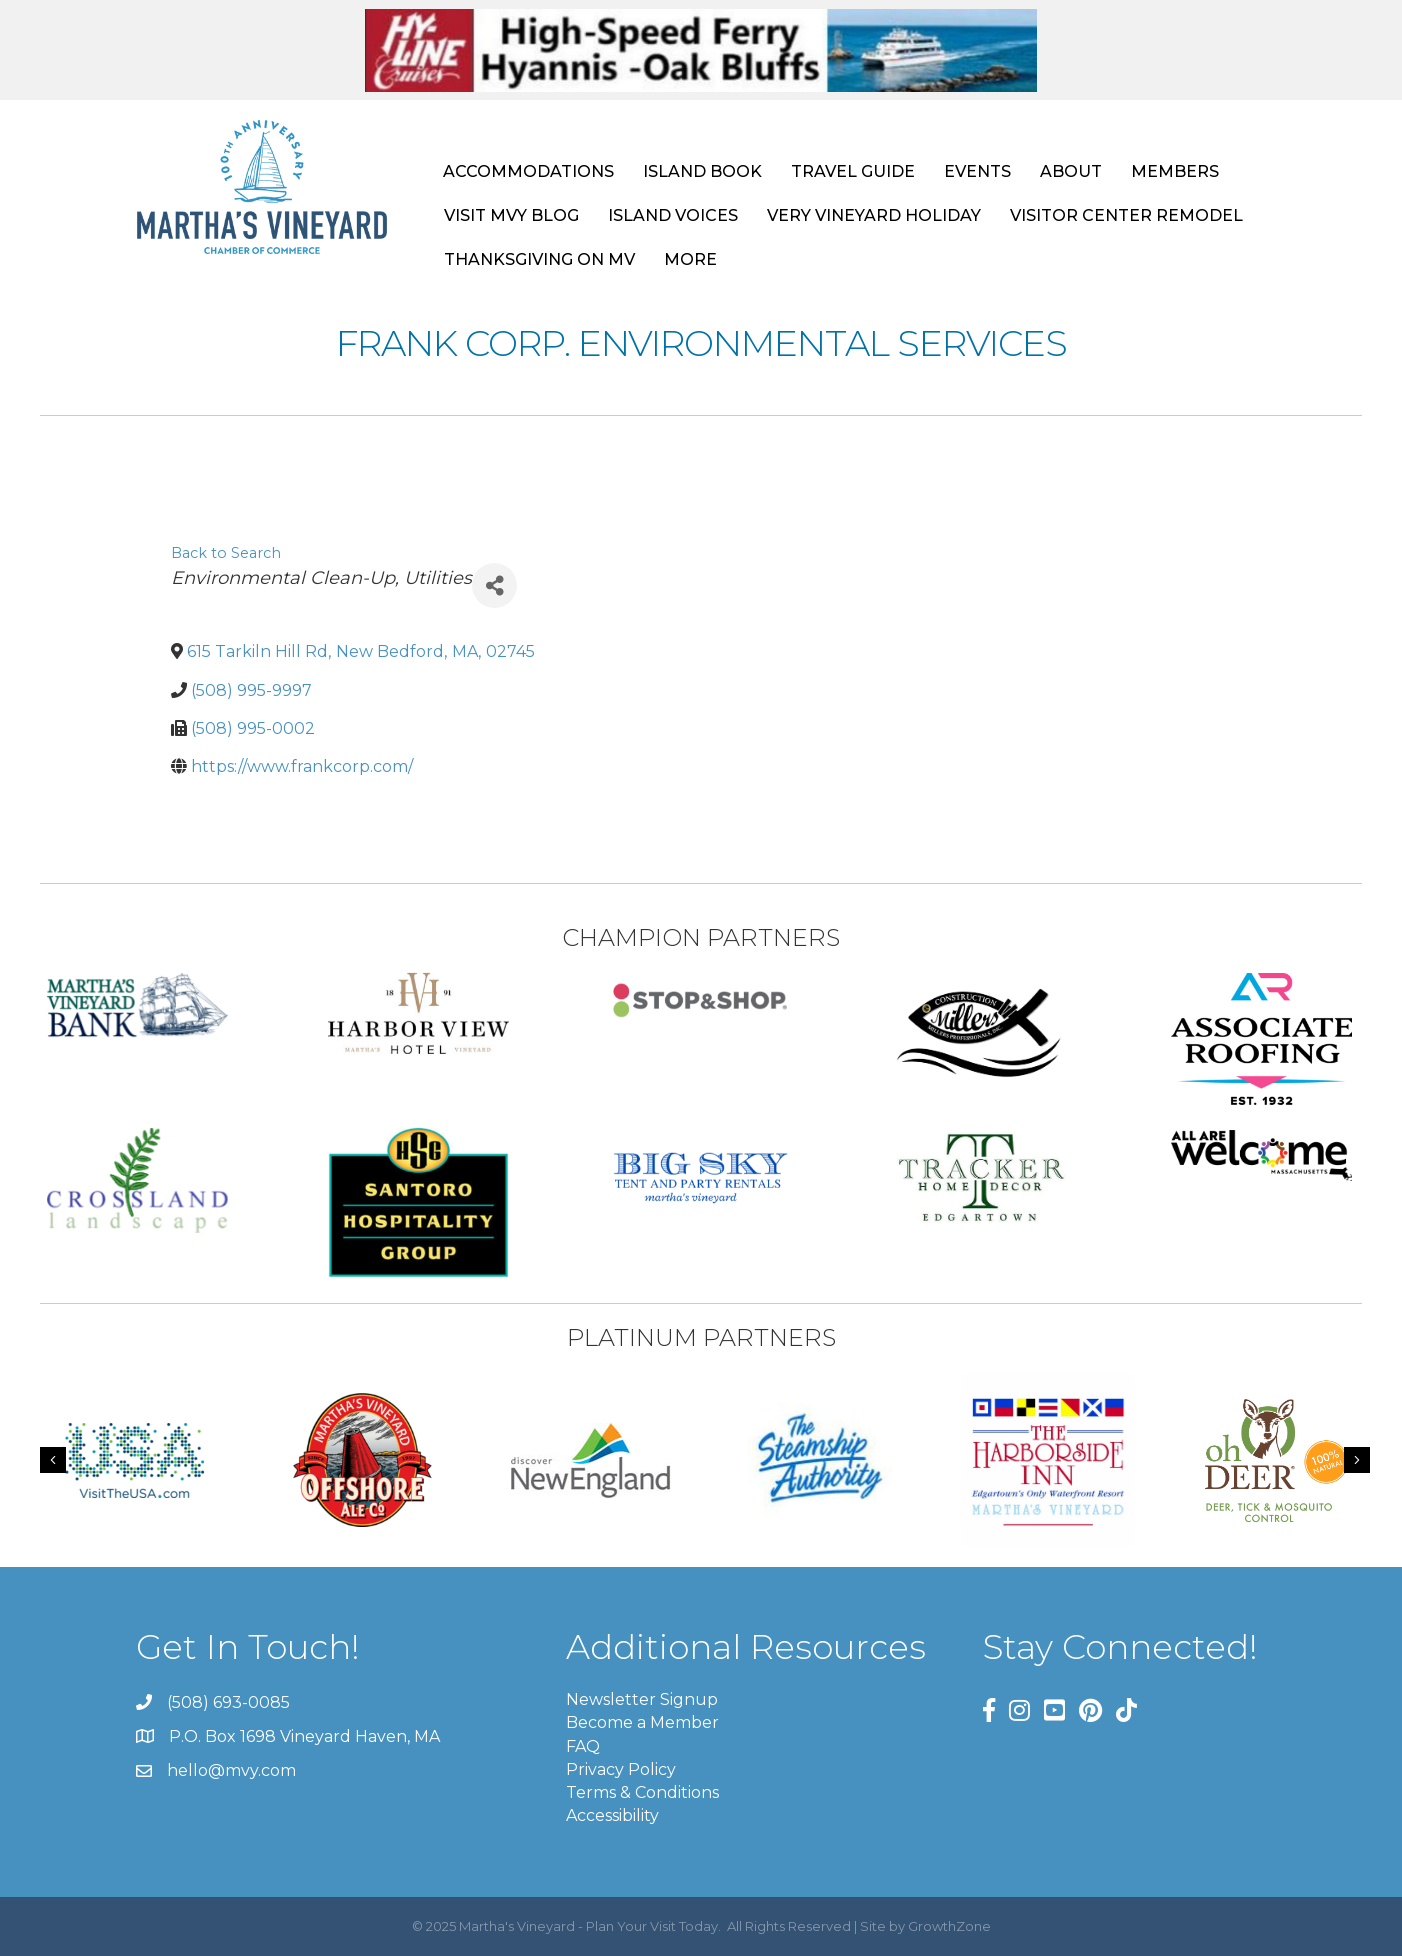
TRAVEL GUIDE (853, 171)
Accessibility (612, 1815)
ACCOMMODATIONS (528, 171)
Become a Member (642, 1722)
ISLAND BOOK (702, 171)
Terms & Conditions (642, 1792)
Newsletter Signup (642, 1699)
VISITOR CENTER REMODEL (1126, 215)
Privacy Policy (621, 1769)
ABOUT (1071, 171)
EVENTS (977, 171)
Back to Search (226, 553)
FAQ (583, 1746)
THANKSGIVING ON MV (539, 259)
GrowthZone (949, 1926)
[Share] (494, 585)
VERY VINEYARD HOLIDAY (874, 215)
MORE (690, 259)
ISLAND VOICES (673, 215)
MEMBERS (1175, 171)
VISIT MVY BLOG (511, 215)
